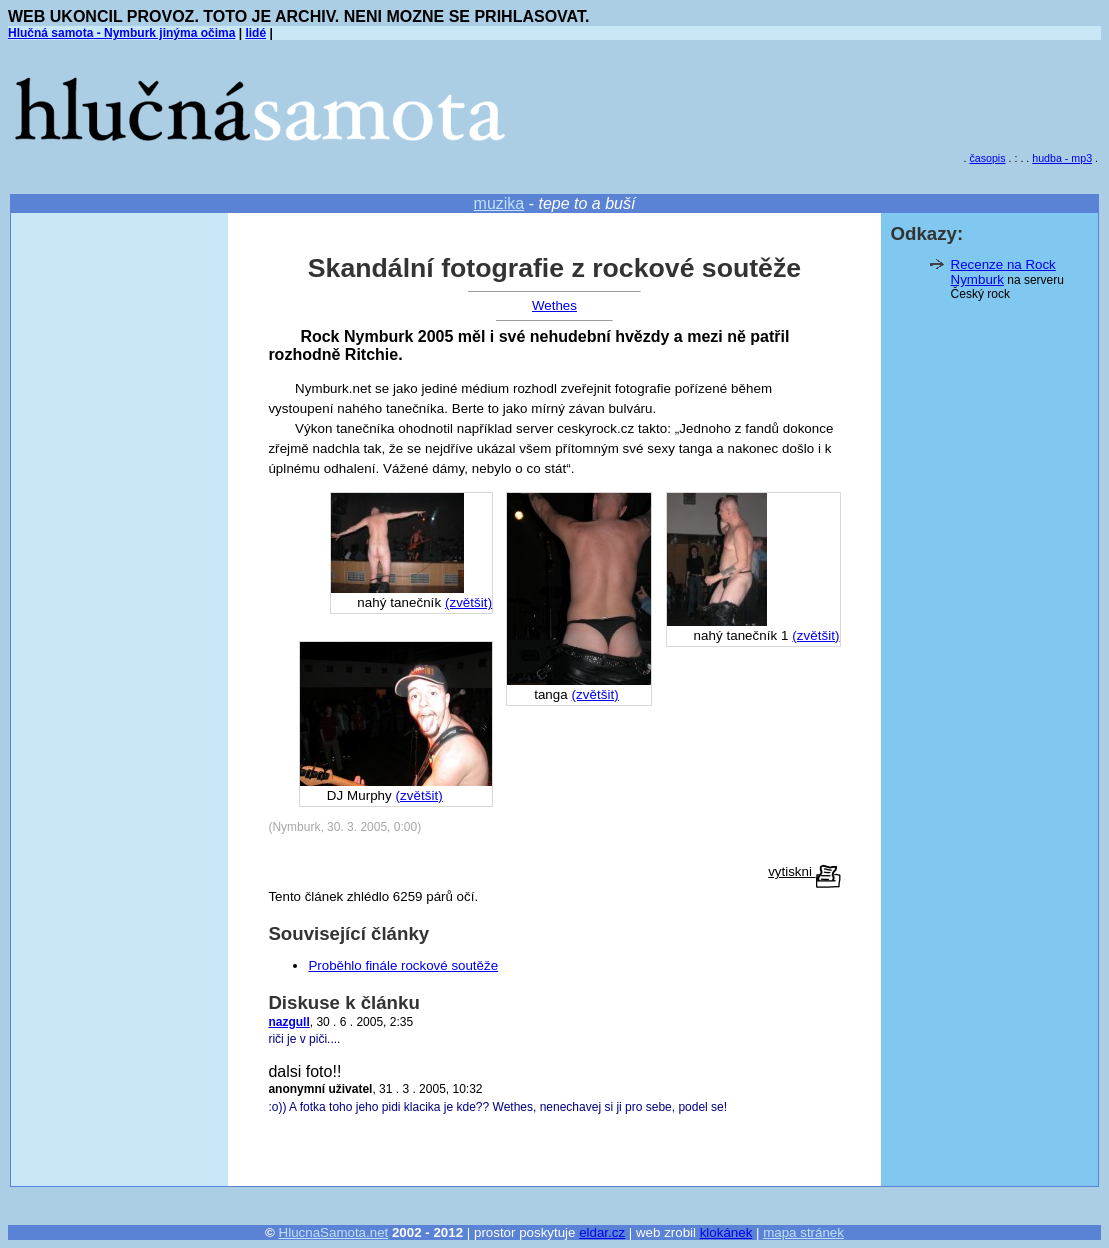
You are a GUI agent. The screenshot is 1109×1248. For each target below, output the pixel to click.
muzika (499, 203)
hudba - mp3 (1062, 158)
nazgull (288, 1022)
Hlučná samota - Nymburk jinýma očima (121, 33)
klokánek (726, 1232)
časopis (987, 158)
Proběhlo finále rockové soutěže (403, 965)
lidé (255, 33)
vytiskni (804, 871)
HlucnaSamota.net (334, 1232)
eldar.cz (602, 1232)
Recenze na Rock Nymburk (1003, 272)
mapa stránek (803, 1232)
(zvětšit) (815, 635)
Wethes (554, 305)
